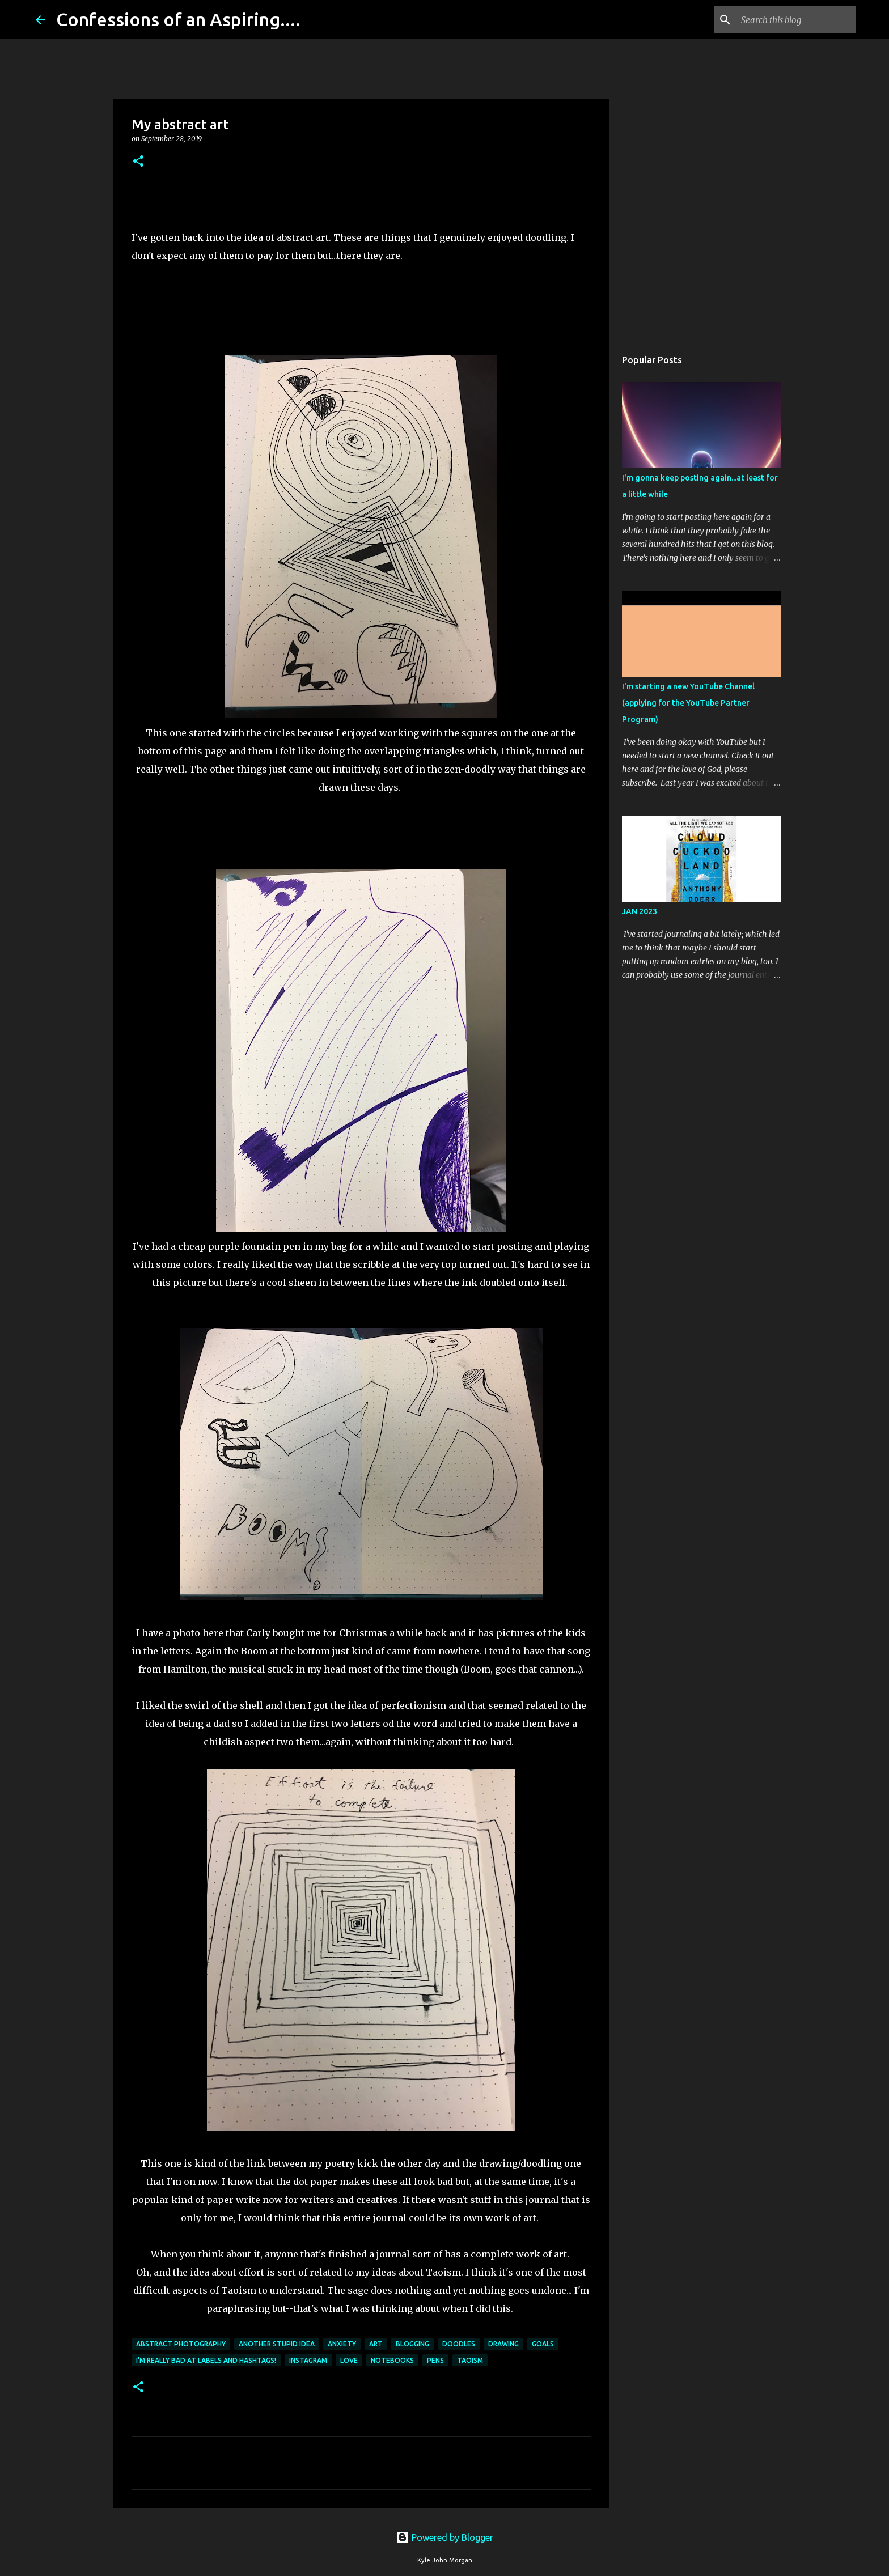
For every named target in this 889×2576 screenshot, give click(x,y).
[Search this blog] (796, 19)
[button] (138, 161)
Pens (435, 2360)
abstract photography (181, 2344)
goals (543, 2344)
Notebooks (392, 2360)
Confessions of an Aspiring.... (178, 19)
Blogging (412, 2344)
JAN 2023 (639, 911)
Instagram (308, 2360)
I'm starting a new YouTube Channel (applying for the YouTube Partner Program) (688, 703)
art (376, 2344)
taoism (470, 2360)
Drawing (503, 2344)
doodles (458, 2344)
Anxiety (342, 2344)
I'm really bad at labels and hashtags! (206, 2360)
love (349, 2360)
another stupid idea (277, 2344)
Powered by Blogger (444, 2537)
